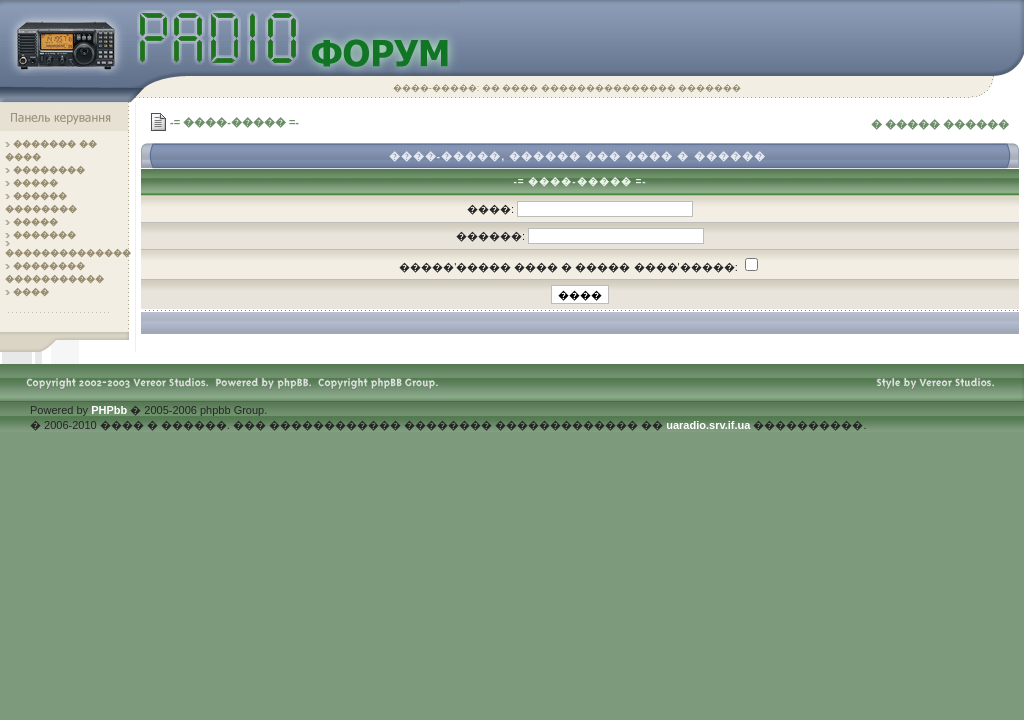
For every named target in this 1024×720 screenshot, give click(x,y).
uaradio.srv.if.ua (708, 425)
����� (35, 183)
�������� (49, 170)
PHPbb (109, 410)
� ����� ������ (940, 124)
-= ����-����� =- (234, 122)
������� (44, 235)
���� (31, 292)
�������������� (68, 253)
